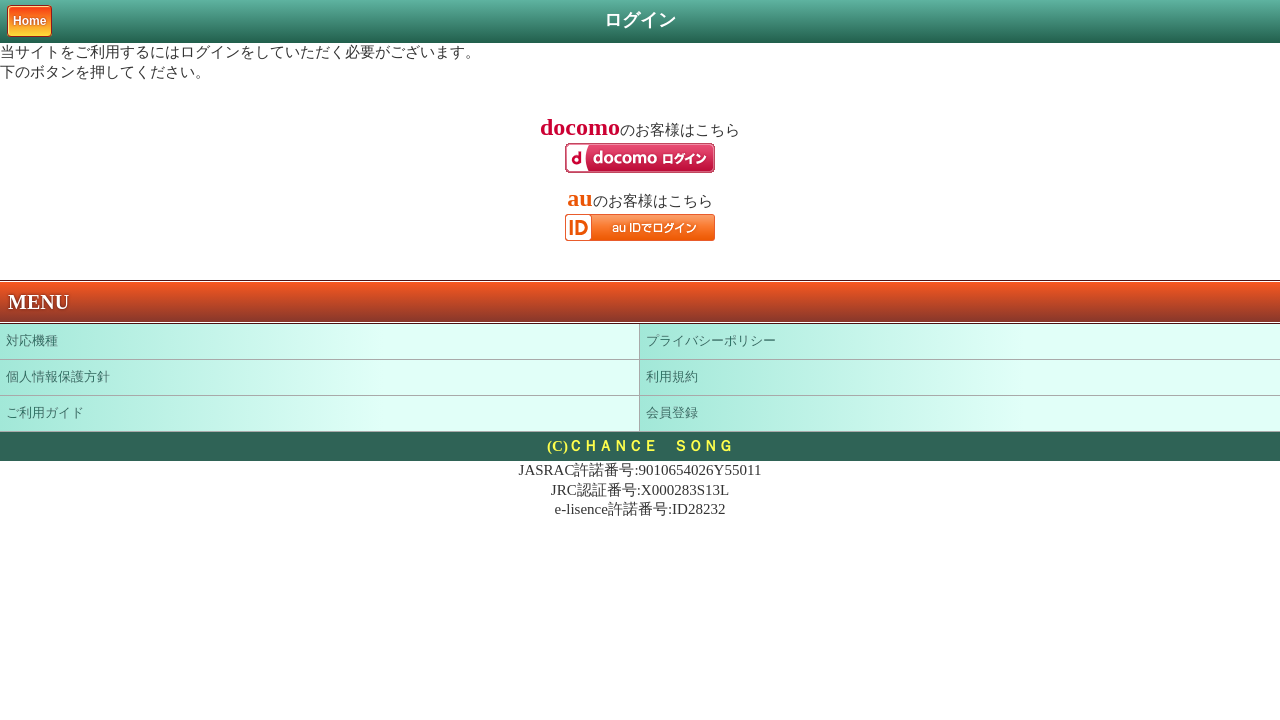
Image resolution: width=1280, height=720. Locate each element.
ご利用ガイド (45, 412)
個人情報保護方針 (58, 376)
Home (29, 21)
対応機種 (32, 340)
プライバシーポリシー (711, 340)
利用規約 (672, 376)
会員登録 (672, 412)
